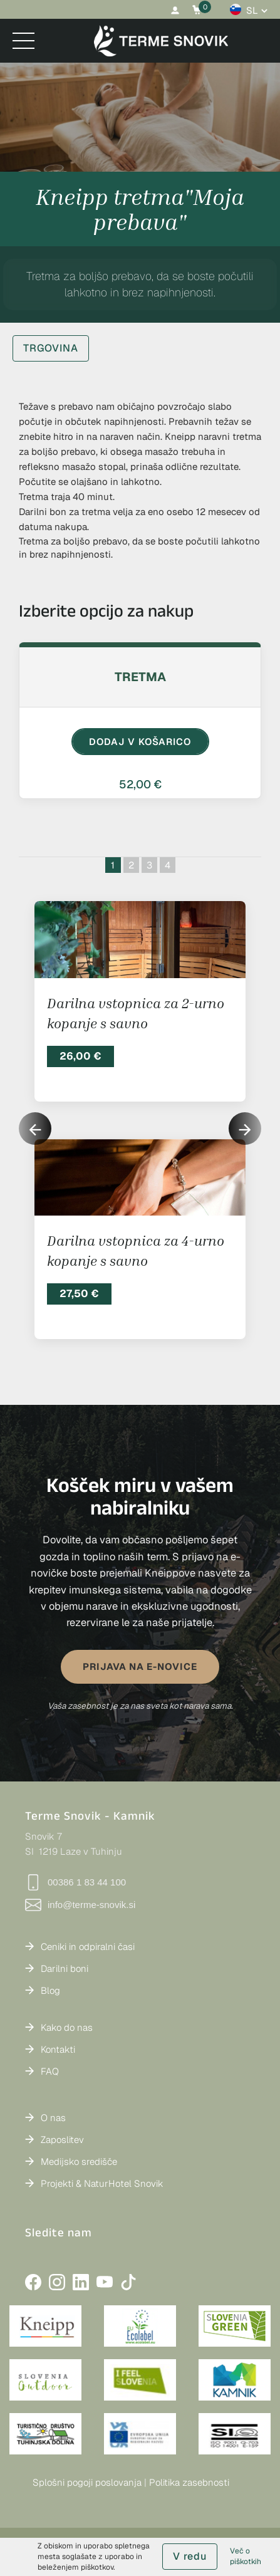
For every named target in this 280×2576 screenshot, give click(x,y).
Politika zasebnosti (189, 2482)
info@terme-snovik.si (80, 1905)
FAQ (50, 2071)
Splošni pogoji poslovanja (87, 2482)
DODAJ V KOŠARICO (140, 742)
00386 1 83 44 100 (75, 1882)
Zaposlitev (62, 2140)
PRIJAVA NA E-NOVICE (140, 1666)
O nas (53, 2118)
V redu (190, 2556)
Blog (50, 1990)
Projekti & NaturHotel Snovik (102, 2183)
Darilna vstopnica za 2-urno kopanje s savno (135, 1013)
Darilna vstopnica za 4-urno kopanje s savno (135, 1250)
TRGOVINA (50, 348)
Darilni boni (64, 1968)
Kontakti (58, 2049)
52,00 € (140, 784)
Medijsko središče (79, 2161)
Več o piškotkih (245, 2556)
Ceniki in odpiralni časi (88, 1947)
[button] (245, 1128)
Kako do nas (67, 2027)
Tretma (140, 677)
